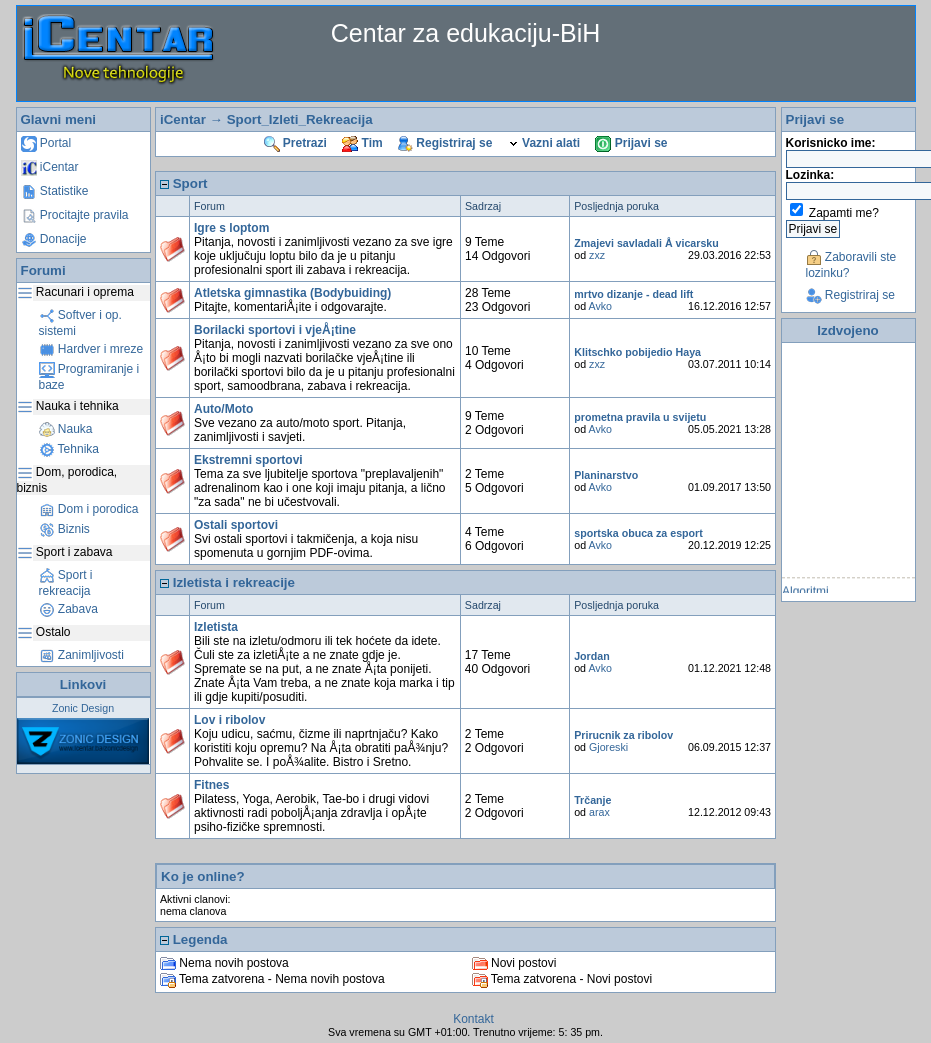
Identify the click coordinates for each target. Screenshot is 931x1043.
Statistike (55, 191)
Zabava (68, 609)
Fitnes (211, 785)
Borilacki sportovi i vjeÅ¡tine (275, 330)
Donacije (54, 239)
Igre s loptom (231, 228)
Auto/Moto (223, 409)
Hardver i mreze (91, 349)
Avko (601, 306)
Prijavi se (631, 143)
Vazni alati (544, 143)
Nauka (66, 429)
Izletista (216, 627)
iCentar (50, 167)
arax (599, 812)
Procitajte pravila (75, 215)
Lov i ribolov (229, 720)
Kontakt (473, 1019)
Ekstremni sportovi (248, 460)
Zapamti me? (844, 213)
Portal (46, 143)
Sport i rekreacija (66, 583)
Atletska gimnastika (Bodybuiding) (292, 293)
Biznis (64, 529)
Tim (362, 143)
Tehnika (69, 449)
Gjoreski (608, 747)
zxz (597, 255)
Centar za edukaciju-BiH (466, 33)
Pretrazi (295, 143)
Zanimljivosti (81, 655)
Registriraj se (445, 143)
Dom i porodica (89, 509)
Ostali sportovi (236, 525)
